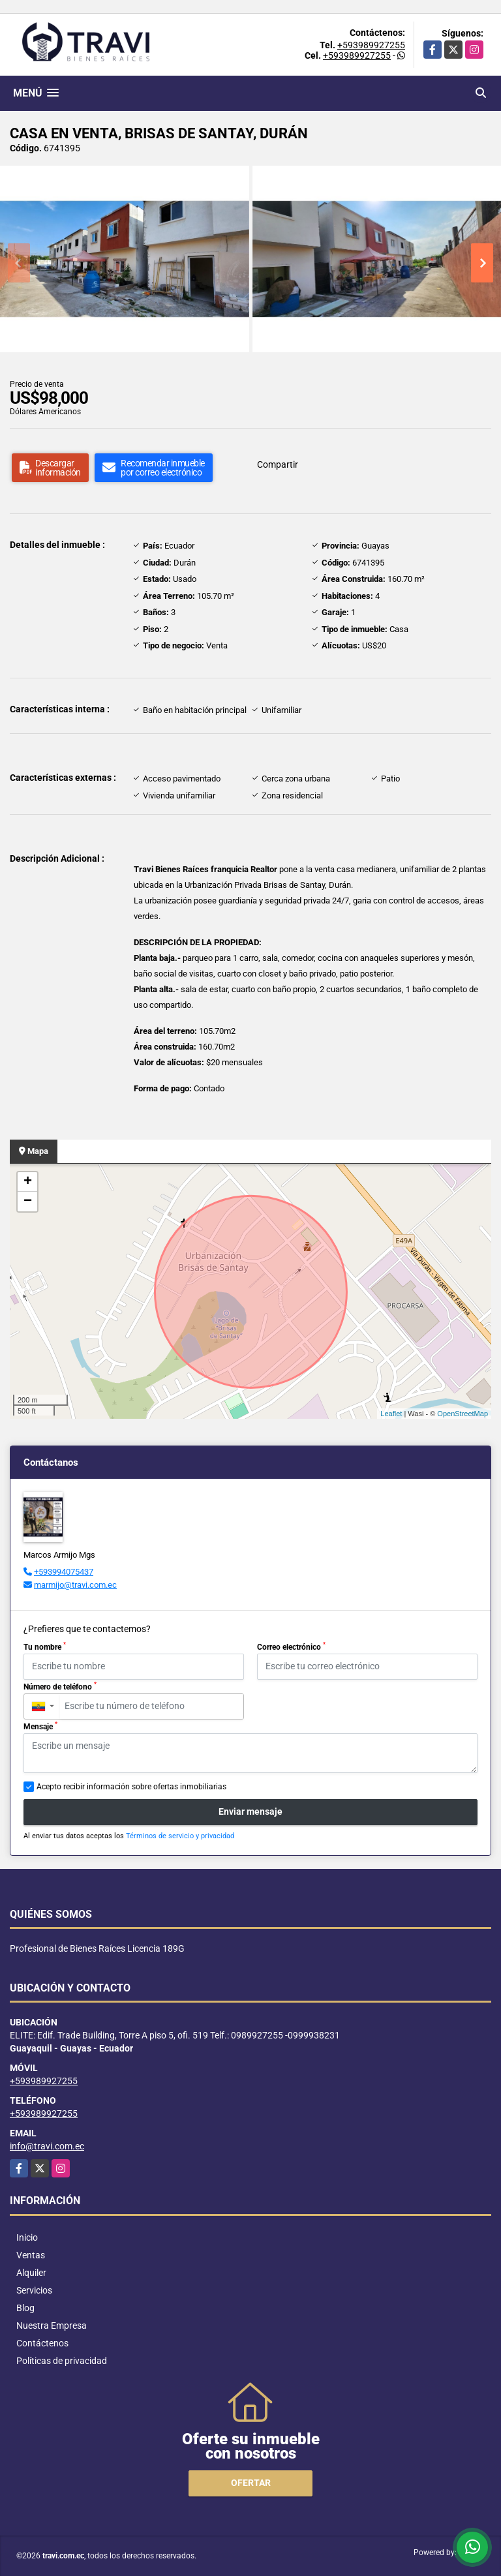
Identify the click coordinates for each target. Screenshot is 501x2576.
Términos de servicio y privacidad (180, 1836)
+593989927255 (371, 45)
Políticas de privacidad (61, 2361)
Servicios (34, 2290)
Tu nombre (44, 1646)
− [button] (27, 1201)
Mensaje (40, 1726)
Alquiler (31, 2272)
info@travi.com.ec (47, 2146)
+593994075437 (63, 1572)
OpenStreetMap (462, 1413)
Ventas (30, 2255)
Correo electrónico (291, 1646)
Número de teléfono (60, 1686)
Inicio (27, 2237)
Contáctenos (42, 2343)
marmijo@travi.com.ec (75, 1585)
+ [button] (27, 1182)
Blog (25, 2308)
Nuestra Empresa (51, 2325)
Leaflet (391, 1413)
